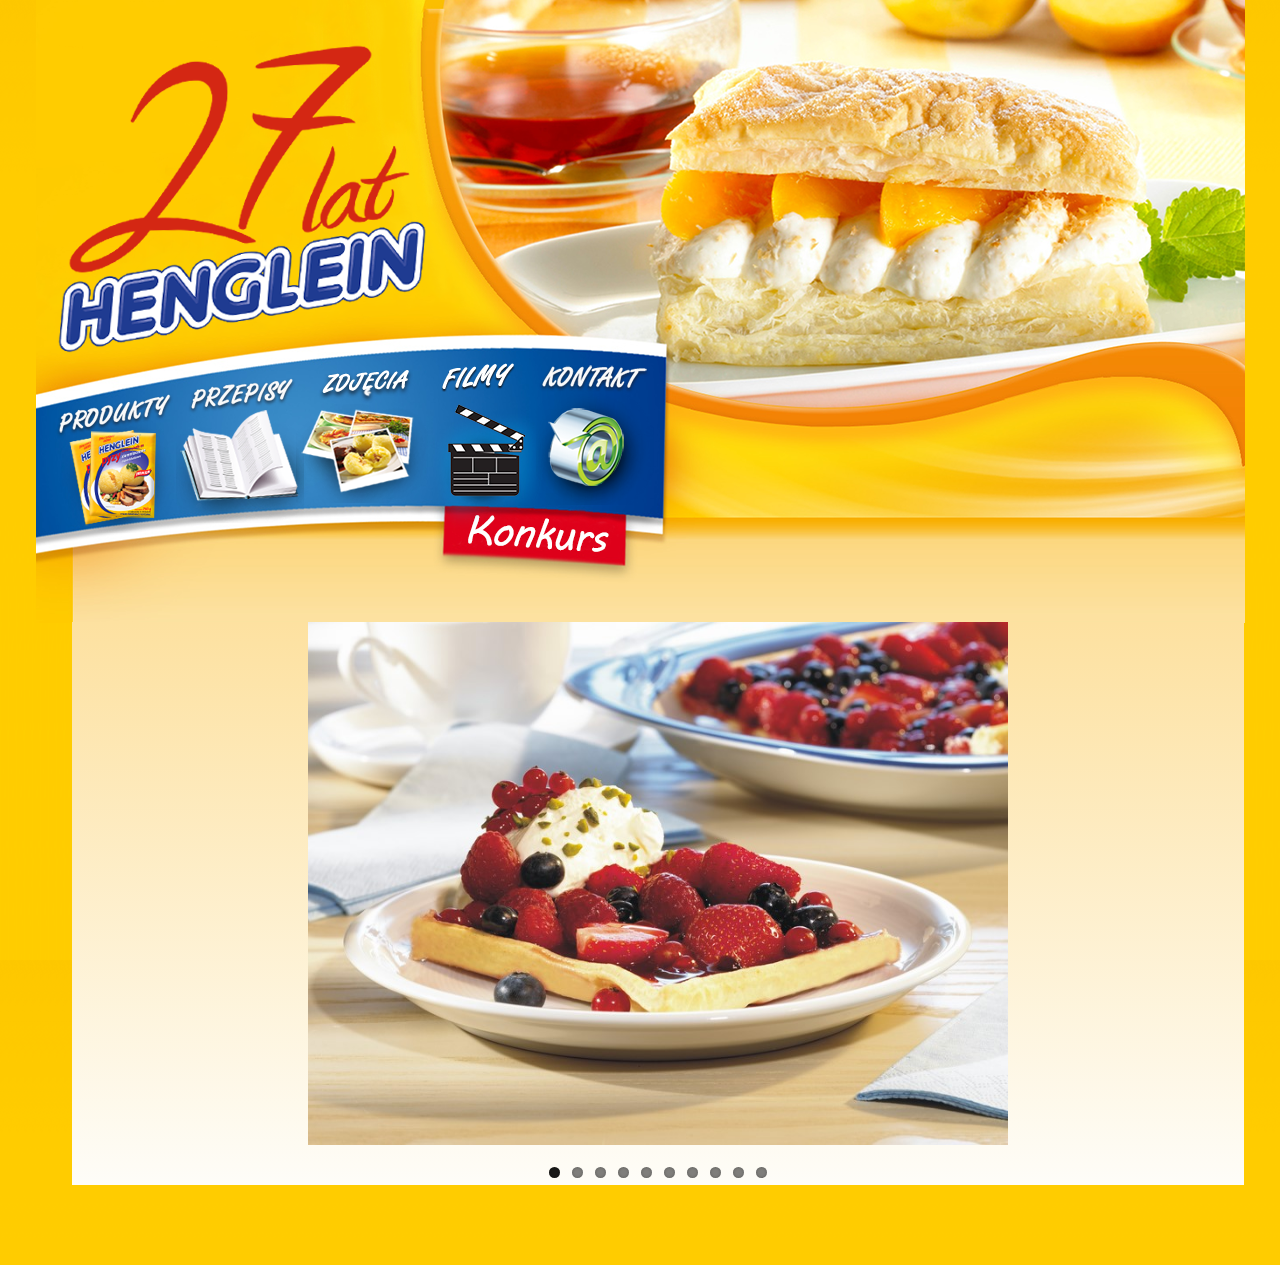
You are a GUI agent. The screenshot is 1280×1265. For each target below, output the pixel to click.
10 (761, 1172)
